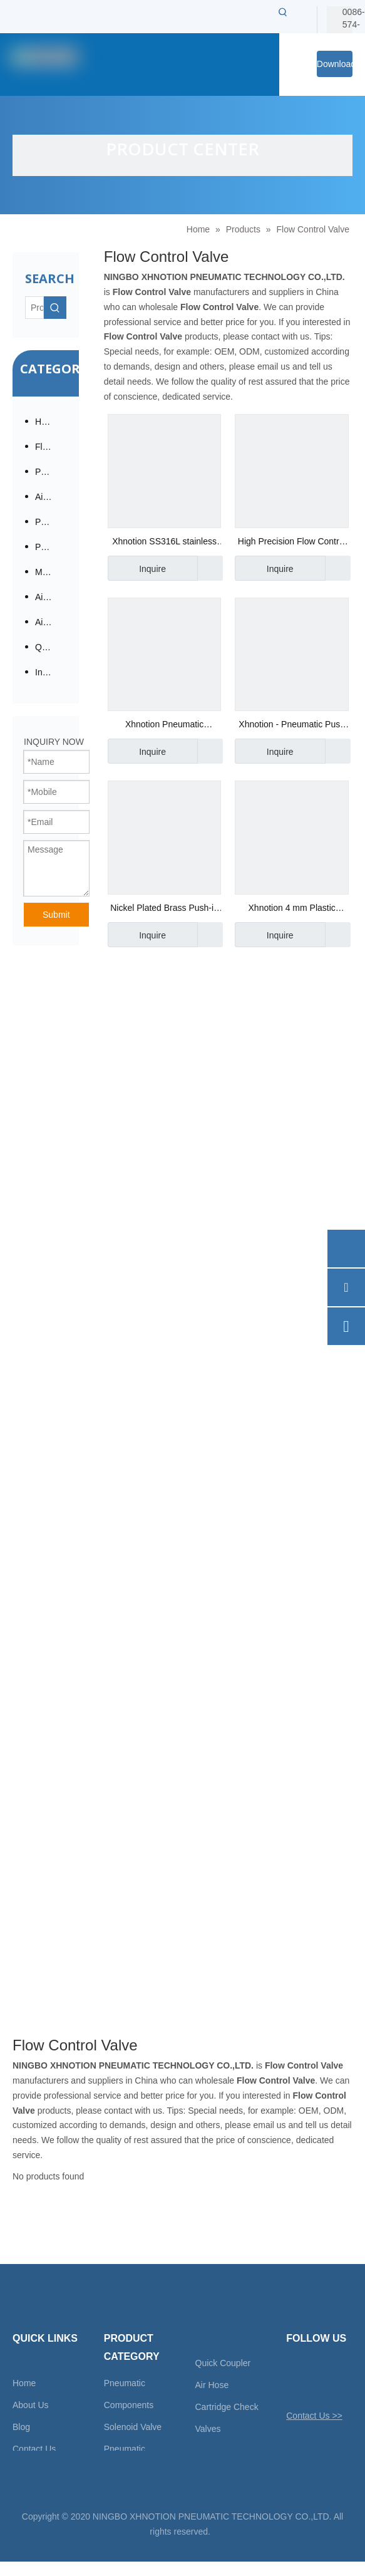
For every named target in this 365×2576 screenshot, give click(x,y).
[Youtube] (294, 2386)
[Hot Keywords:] (283, 12)
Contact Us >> (314, 2416)
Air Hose (212, 2385)
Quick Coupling (50, 647)
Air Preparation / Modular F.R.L (50, 497)
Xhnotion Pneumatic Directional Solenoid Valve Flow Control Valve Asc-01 (164, 725)
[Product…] (34, 307)
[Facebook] (316, 2369)
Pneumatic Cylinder (50, 547)
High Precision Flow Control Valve (292, 542)
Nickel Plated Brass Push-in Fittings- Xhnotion (164, 909)
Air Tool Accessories (50, 597)
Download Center (334, 68)
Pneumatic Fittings (50, 472)
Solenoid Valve (133, 2427)
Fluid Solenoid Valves (50, 447)
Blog (21, 2427)
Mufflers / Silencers (50, 572)
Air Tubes (50, 622)
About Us (31, 2405)
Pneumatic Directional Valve (50, 522)
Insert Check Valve (50, 672)
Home (24, 2383)
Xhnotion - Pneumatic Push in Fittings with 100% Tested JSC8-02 (292, 725)
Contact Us (34, 2449)
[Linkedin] (338, 2369)
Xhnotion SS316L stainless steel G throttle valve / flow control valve (164, 542)
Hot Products (50, 422)
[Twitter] (294, 2369)
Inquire (137, 568)
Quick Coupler (223, 2363)
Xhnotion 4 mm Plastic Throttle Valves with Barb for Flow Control (292, 909)
